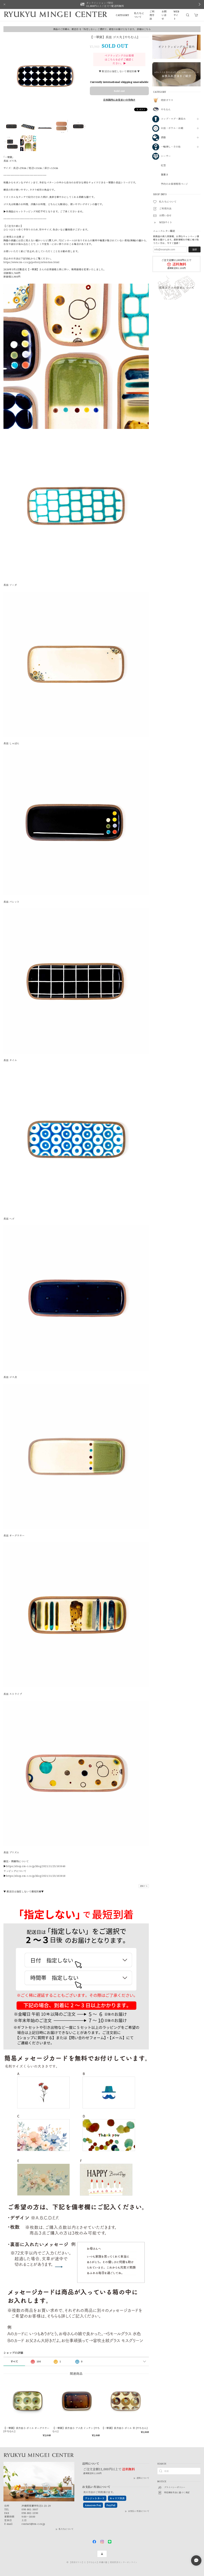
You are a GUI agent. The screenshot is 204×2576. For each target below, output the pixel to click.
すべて (14, 2361)
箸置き (164, 174)
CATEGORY (122, 15)
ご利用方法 (152, 15)
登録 (194, 249)
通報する (144, 1886)
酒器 (163, 137)
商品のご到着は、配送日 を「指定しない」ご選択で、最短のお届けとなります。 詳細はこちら (102, 29)
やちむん (166, 109)
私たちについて (139, 15)
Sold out (119, 91)
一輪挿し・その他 (171, 146)
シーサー (166, 156)
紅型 (163, 165)
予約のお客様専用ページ (174, 184)
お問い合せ (164, 15)
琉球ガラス (167, 100)
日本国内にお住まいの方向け (119, 99)
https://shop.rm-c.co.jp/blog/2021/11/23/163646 (36, 1866)
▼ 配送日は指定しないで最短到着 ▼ (119, 71)
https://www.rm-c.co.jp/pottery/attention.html (31, 262)
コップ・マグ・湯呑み (173, 118)
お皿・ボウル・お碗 (172, 128)
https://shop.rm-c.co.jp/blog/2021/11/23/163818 (36, 1875)
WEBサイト (176, 15)
